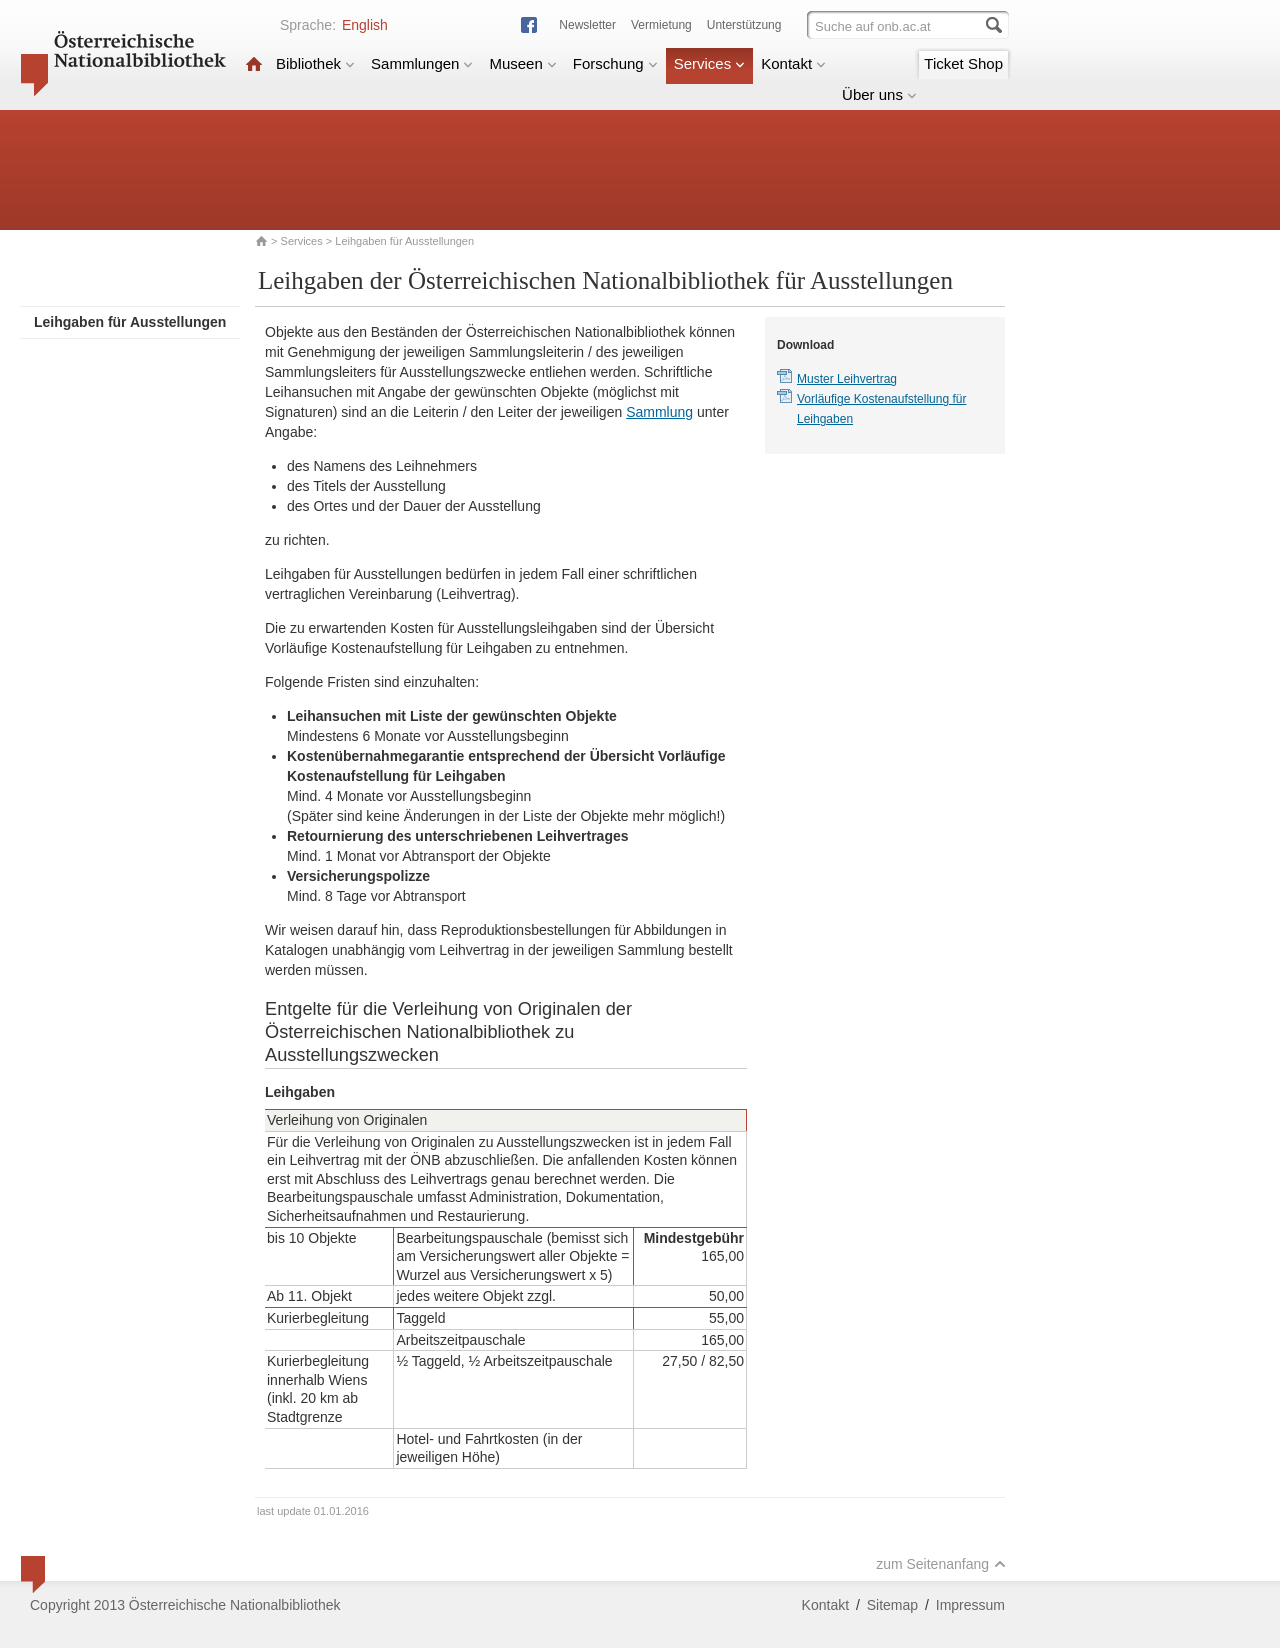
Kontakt (793, 63)
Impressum (970, 1605)
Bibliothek (315, 63)
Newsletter (587, 25)
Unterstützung (744, 25)
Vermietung (661, 25)
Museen (522, 63)
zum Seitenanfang (941, 1564)
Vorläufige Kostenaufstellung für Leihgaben (881, 409)
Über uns (879, 94)
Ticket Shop (963, 63)
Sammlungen (422, 63)
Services (710, 63)
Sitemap (892, 1605)
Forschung (615, 63)
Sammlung (659, 412)
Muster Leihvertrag (847, 379)
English (365, 25)
